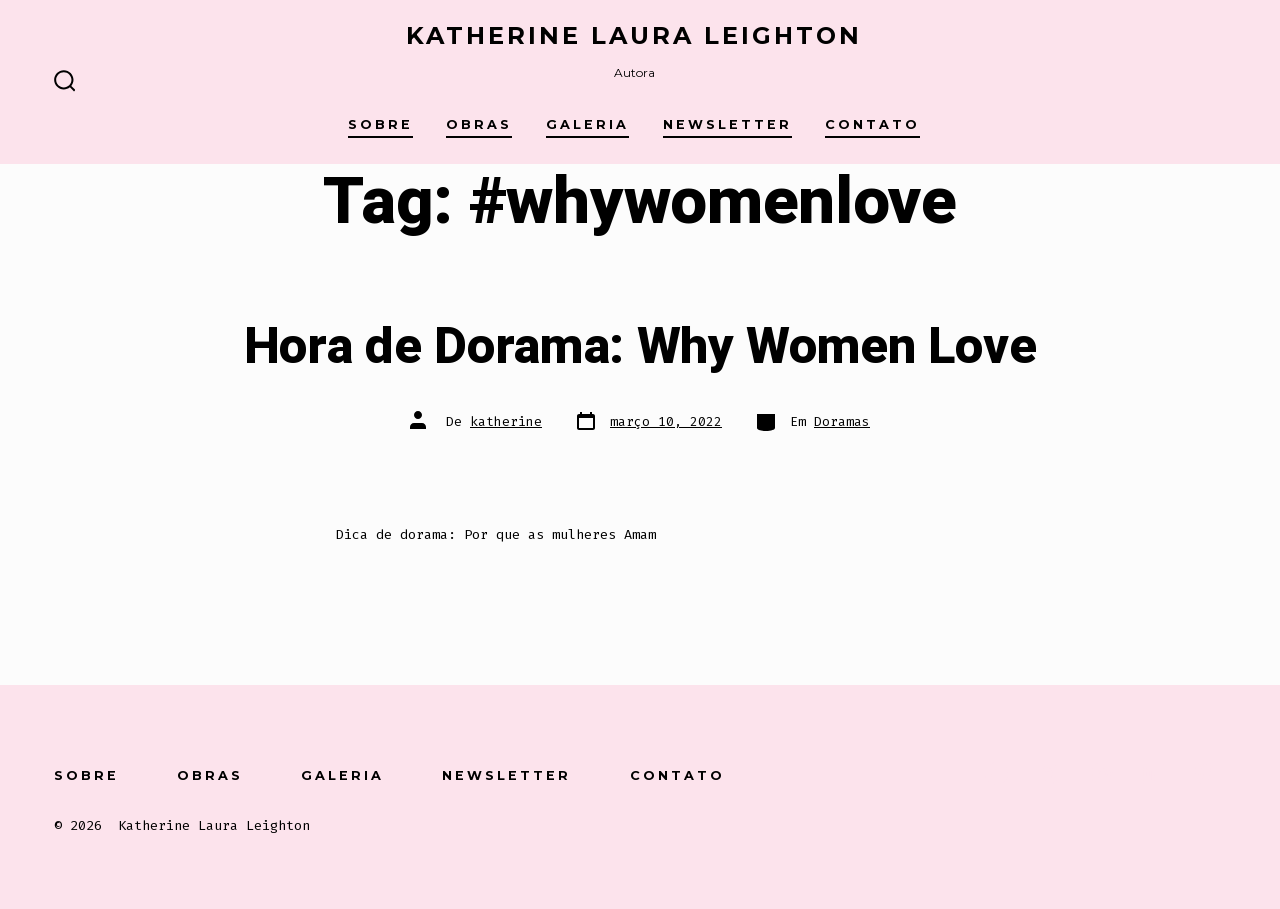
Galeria (587, 124)
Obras (479, 124)
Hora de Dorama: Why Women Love (640, 347)
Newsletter (727, 124)
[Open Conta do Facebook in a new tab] (996, 773)
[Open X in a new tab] (1050, 773)
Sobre (380, 124)
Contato (872, 124)
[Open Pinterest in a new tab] (1204, 773)
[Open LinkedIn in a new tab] (1153, 773)
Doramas (842, 421)
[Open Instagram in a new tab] (1102, 773)
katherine (506, 421)
